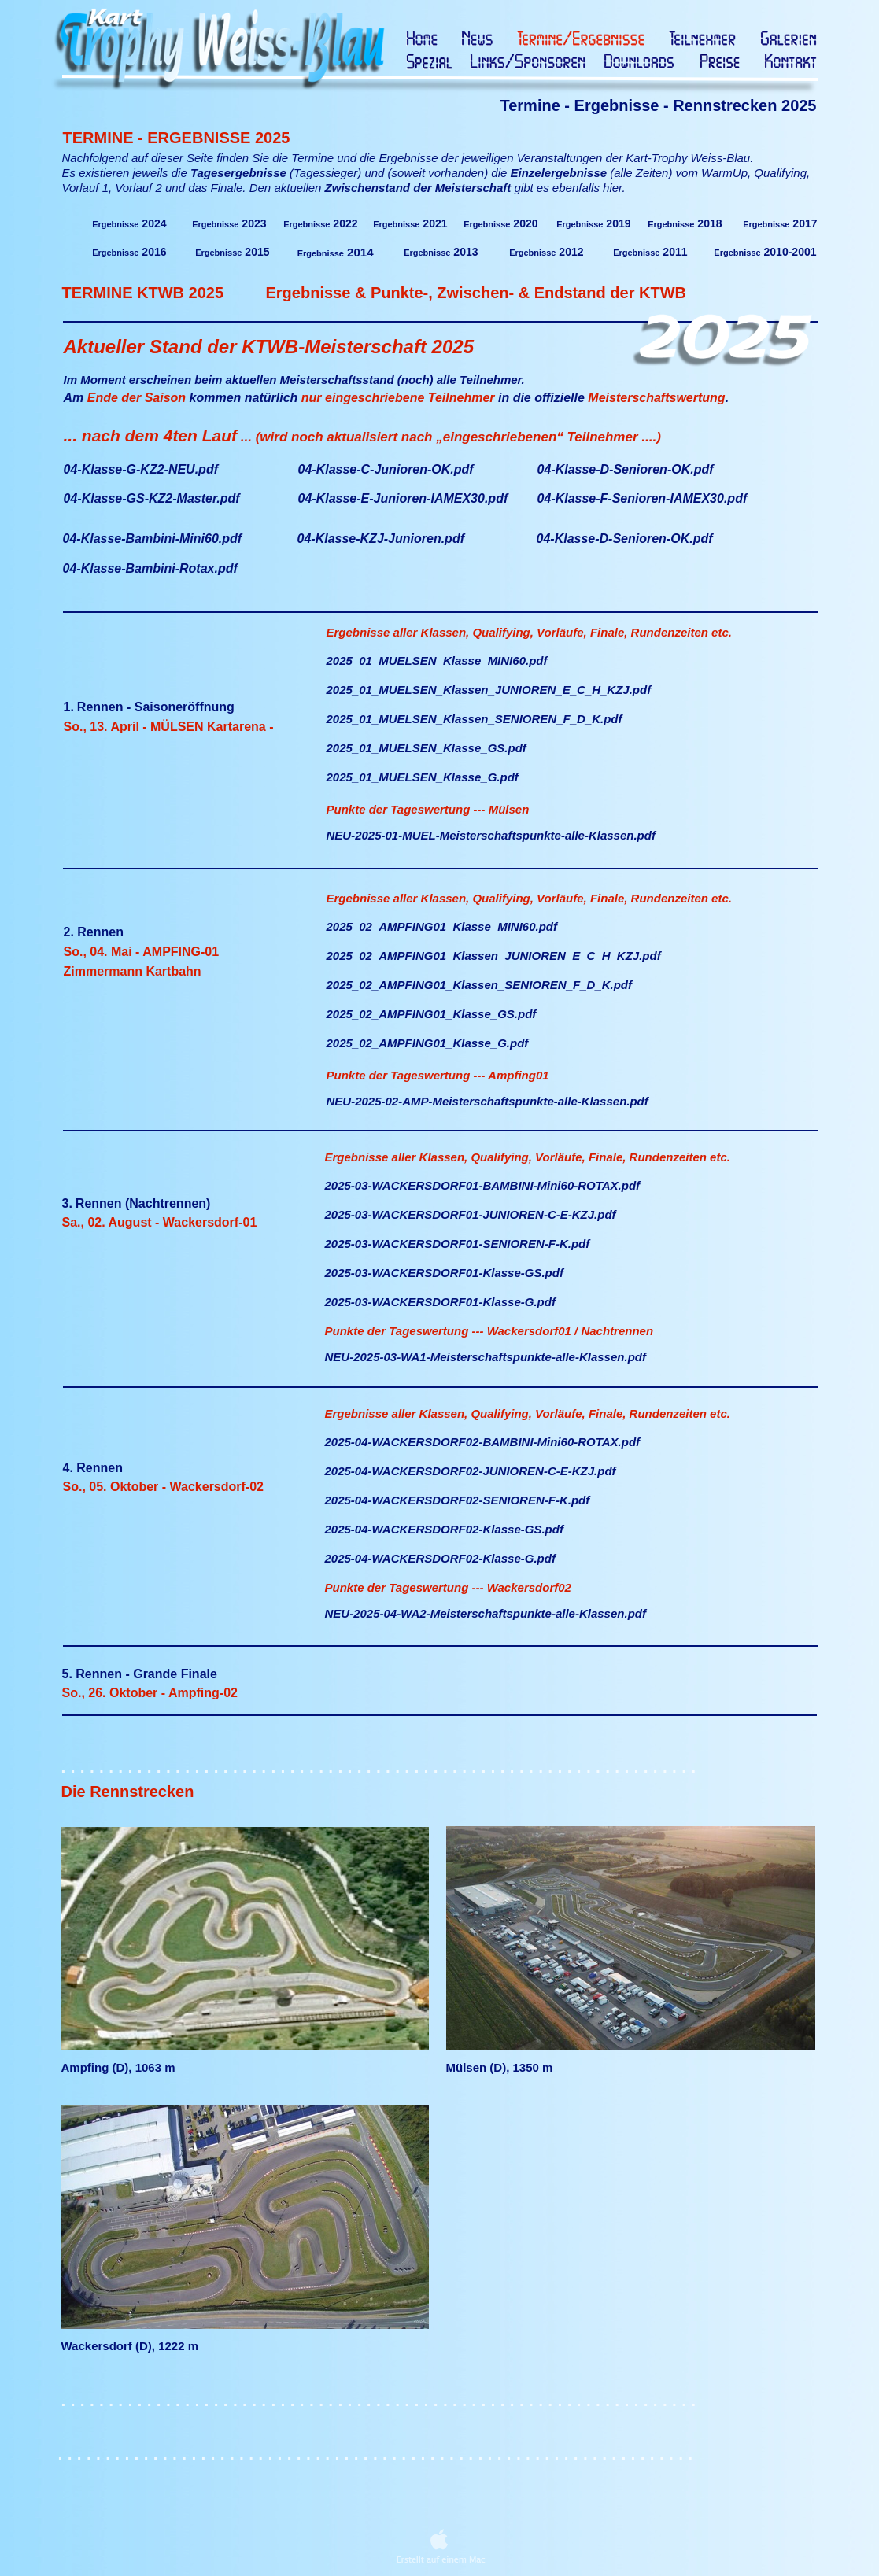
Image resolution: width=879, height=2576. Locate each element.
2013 (441, 251)
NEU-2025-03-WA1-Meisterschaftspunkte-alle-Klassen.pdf (485, 1357)
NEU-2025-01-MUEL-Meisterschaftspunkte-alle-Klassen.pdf (491, 835)
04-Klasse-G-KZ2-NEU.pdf (141, 469)
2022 (320, 223)
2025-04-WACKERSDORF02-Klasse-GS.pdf (444, 1529)
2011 (650, 251)
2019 (593, 223)
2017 (780, 223)
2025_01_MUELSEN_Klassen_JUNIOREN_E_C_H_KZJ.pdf (489, 689)
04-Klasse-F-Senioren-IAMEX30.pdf (642, 498)
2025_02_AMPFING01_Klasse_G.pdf (428, 1043)
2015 (232, 251)
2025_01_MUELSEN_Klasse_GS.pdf (426, 748)
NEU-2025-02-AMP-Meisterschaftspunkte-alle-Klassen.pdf (487, 1101)
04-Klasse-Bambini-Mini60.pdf (152, 538)
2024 (129, 223)
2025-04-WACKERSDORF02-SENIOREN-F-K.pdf (457, 1500)
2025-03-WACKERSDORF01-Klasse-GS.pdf (444, 1272)
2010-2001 (765, 251)
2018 (685, 223)
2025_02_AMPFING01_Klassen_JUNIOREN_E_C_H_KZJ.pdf (494, 955)
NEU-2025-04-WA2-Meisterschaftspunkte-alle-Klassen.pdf (485, 1613)
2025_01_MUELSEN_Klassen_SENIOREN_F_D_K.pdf (474, 718)
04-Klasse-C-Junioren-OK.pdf (386, 469)
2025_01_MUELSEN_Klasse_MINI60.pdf (437, 660)
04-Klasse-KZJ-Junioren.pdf (380, 538)
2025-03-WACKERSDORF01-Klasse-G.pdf (440, 1301)
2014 (335, 252)
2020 (500, 223)
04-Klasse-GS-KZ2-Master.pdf (152, 498)
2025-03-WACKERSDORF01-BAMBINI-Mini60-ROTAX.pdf (483, 1185)
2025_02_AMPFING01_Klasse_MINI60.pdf (442, 926)
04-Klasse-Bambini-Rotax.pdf (150, 568)
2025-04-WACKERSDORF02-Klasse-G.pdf (440, 1558)
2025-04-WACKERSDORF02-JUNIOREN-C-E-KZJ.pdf (470, 1471)
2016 (129, 251)
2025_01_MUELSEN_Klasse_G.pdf (423, 777)
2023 (229, 223)
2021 (410, 223)
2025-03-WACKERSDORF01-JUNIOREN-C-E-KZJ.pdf (470, 1214)
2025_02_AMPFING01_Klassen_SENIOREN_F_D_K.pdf (480, 984)
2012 (546, 251)
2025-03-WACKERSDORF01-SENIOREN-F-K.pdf (457, 1243)
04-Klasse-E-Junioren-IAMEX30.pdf (403, 498)
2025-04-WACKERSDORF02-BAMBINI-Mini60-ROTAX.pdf (483, 1442)
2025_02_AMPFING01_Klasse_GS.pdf (432, 1013)
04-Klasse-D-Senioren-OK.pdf (625, 538)
